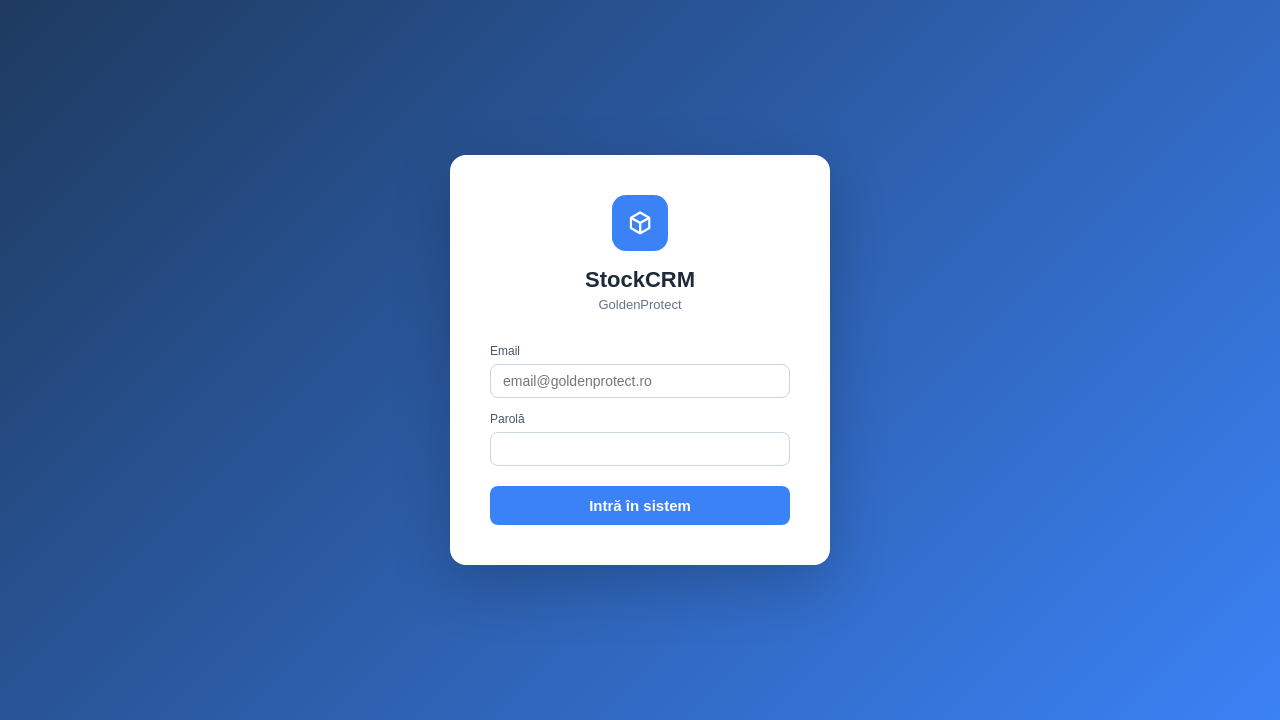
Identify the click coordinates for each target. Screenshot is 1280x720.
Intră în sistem (640, 505)
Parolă (507, 419)
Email (505, 351)
